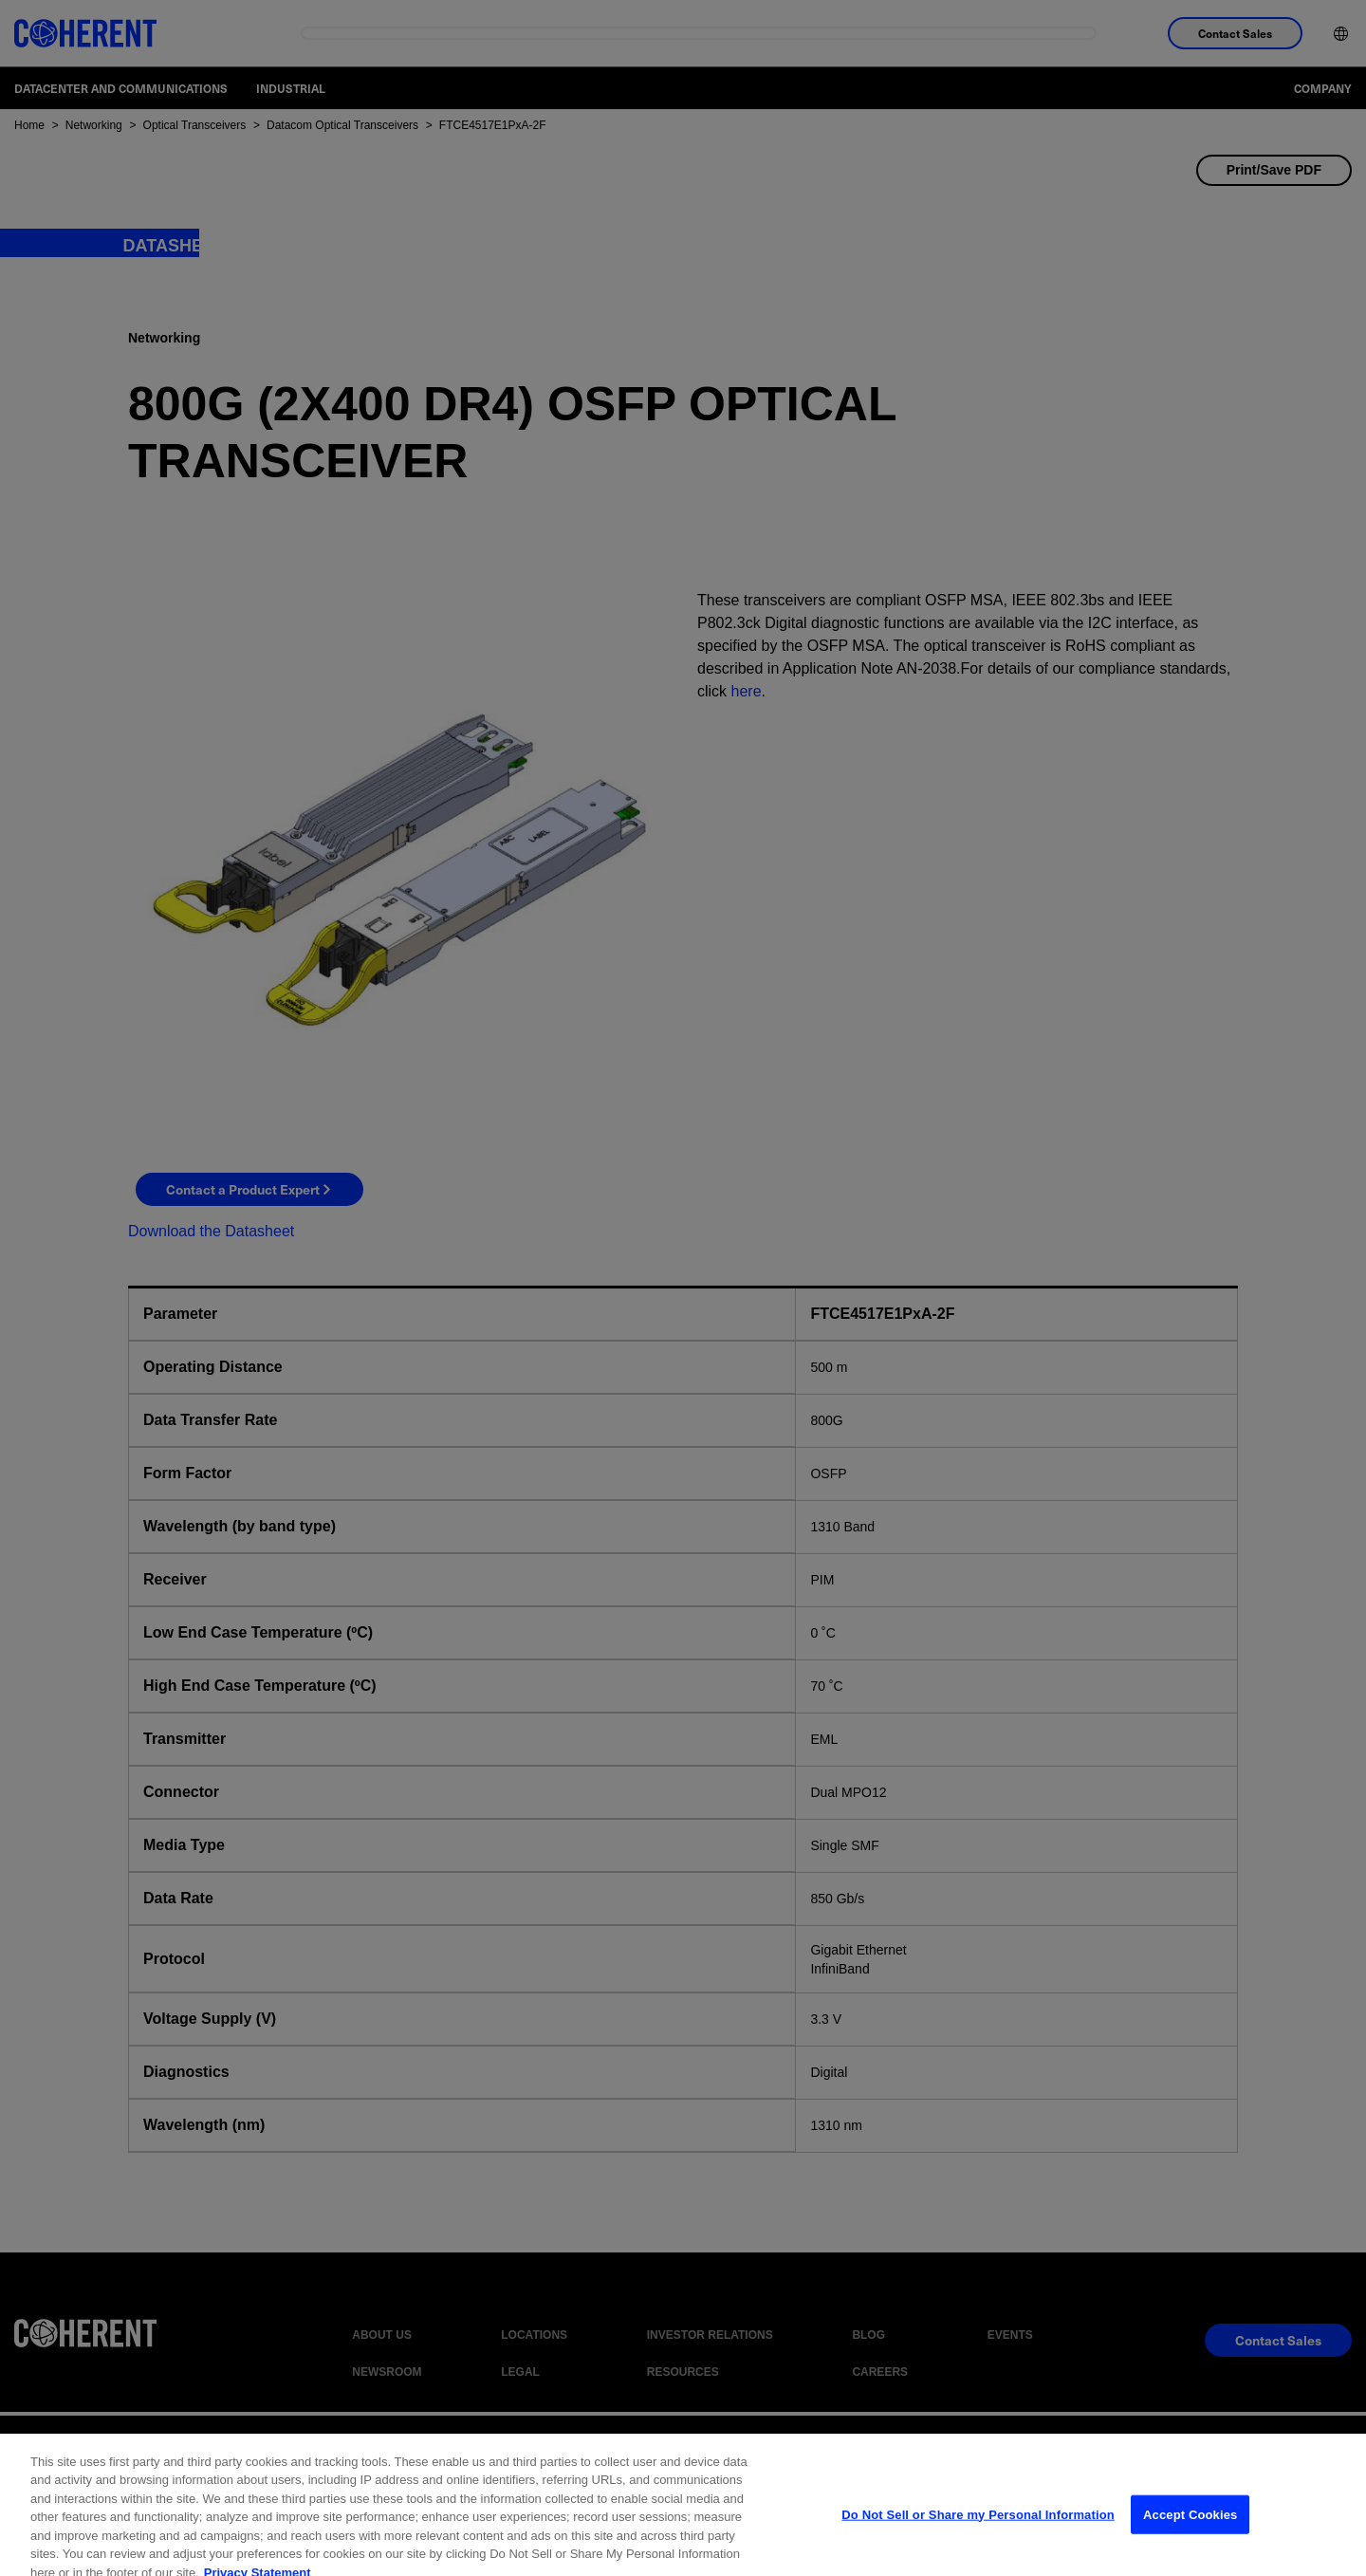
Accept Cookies (1190, 2531)
